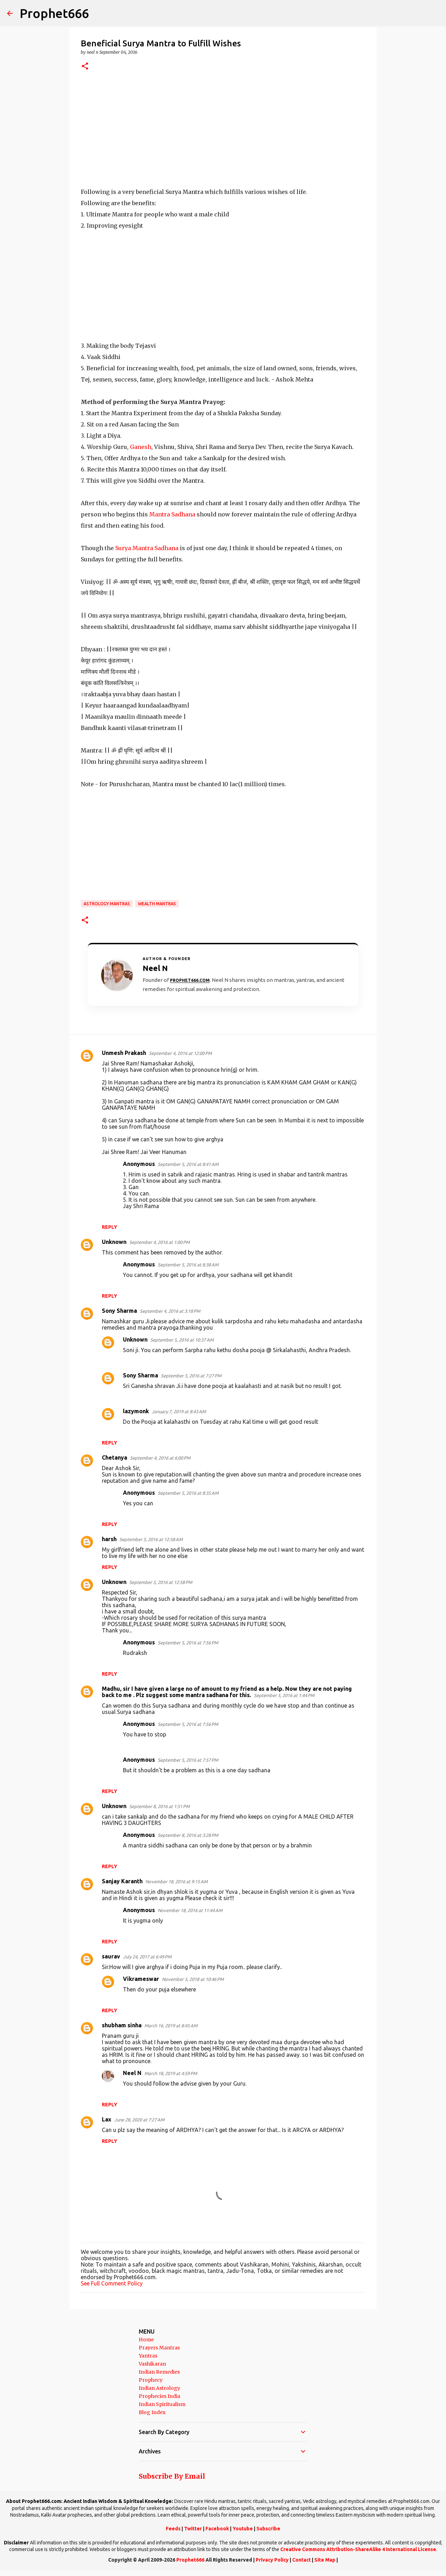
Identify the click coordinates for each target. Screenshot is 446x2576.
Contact (301, 2560)
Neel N (132, 2073)
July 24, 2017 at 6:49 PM (147, 1956)
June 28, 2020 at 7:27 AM (139, 2119)
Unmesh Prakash (124, 1053)
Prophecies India (159, 2396)
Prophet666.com (190, 980)
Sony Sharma (119, 1310)
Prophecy (151, 2380)
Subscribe (268, 2528)
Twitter (193, 2528)
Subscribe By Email (172, 2476)
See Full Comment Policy (112, 2283)
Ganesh (140, 446)
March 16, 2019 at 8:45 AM (170, 2025)
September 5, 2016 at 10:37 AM (182, 1339)
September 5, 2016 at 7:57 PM (188, 1759)
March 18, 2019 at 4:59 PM (170, 2073)
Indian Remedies (159, 2372)
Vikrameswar (141, 1979)
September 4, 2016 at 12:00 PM (180, 1053)
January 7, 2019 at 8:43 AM (179, 1411)
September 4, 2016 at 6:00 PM (160, 1457)
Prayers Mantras (159, 2348)
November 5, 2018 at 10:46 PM (193, 1979)
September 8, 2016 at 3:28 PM (188, 1835)
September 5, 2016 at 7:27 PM (191, 1375)
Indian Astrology (159, 2388)
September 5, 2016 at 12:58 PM (160, 1582)
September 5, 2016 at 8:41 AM (188, 1164)
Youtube (242, 2528)
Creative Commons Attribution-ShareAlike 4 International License (358, 2549)
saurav (111, 1956)
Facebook (217, 2528)
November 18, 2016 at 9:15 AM (176, 1881)
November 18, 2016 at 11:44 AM (190, 1910)
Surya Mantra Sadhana (146, 548)
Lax (106, 2119)
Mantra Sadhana (172, 514)
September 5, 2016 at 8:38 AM (188, 1264)
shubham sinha (122, 2025)
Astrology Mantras (107, 903)
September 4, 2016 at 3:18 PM (170, 1311)
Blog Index (152, 2412)
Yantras (148, 2356)
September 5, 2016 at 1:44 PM (284, 1695)
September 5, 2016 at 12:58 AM (151, 1539)
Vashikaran (152, 2364)
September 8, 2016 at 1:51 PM (159, 1806)
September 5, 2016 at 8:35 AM (188, 1493)
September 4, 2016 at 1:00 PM (159, 1242)
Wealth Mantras (157, 903)
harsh (109, 1539)
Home (146, 2339)
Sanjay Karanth (122, 1881)
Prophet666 (54, 13)
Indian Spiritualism (162, 2404)
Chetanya (114, 1457)
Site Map (324, 2560)
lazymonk (136, 1411)
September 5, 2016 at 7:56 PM (188, 1642)
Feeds (173, 2528)
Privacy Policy (272, 2560)
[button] (85, 66)
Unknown (114, 1242)
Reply (109, 1227)
